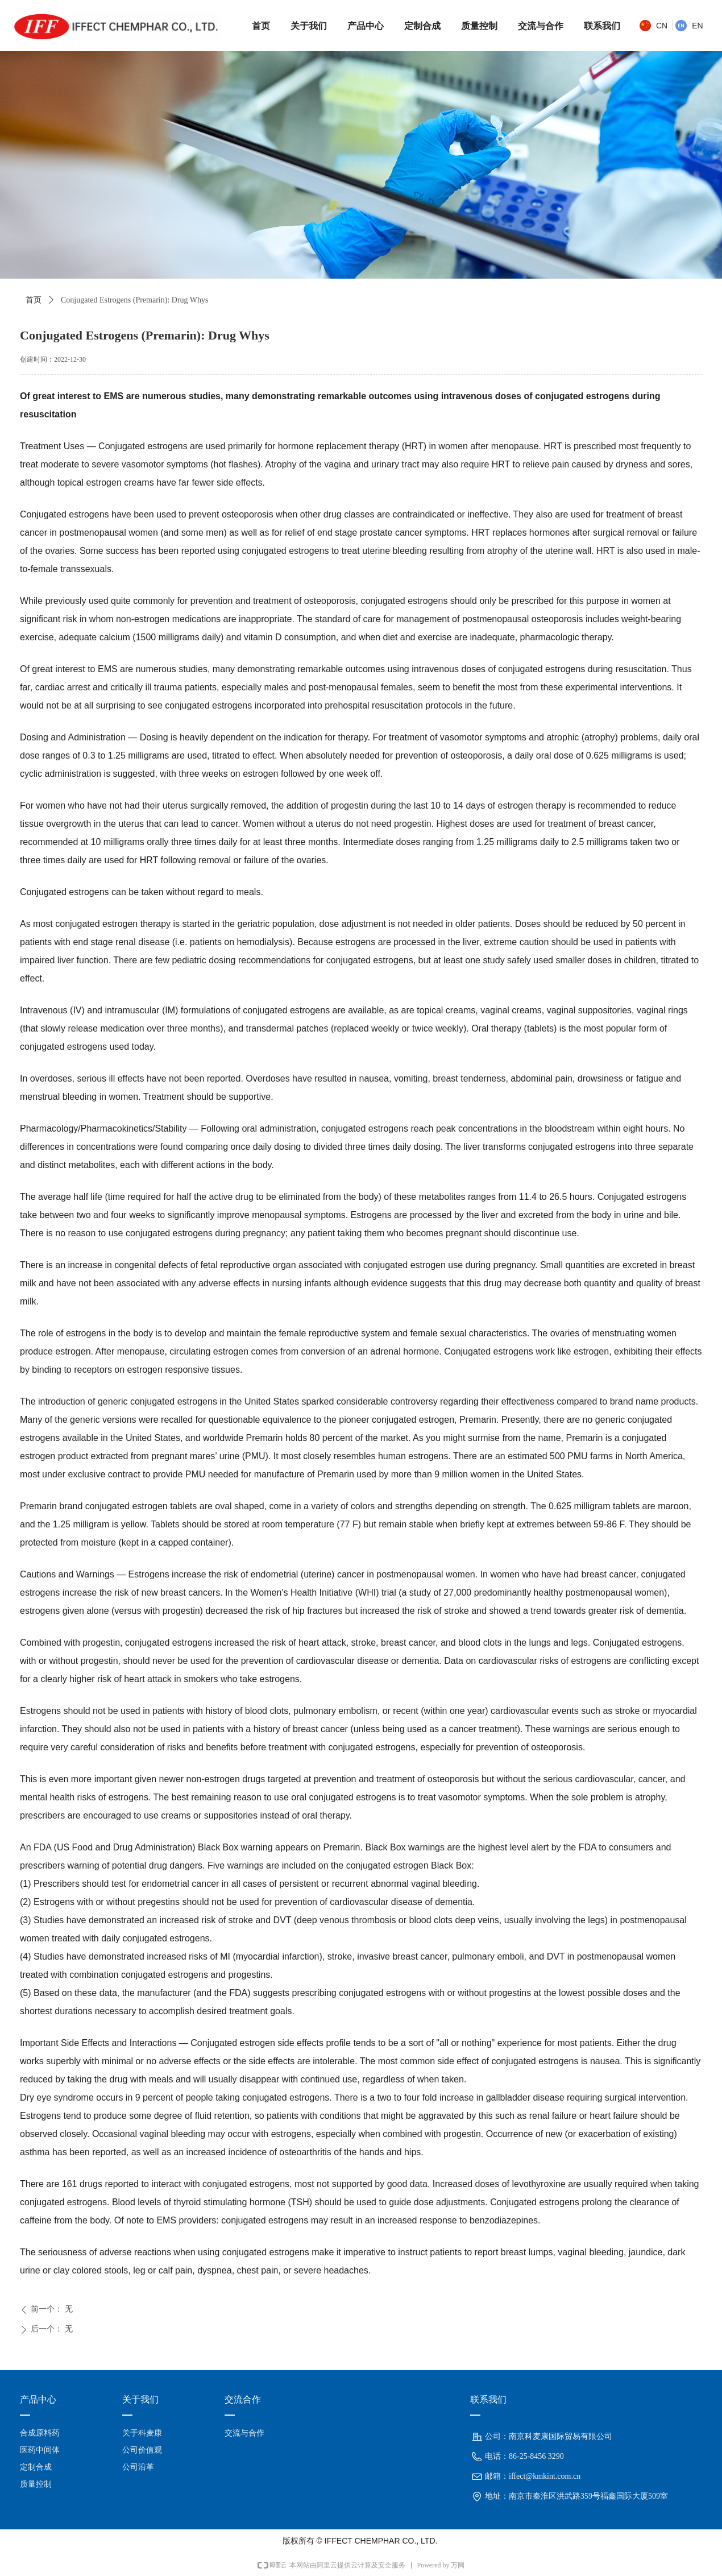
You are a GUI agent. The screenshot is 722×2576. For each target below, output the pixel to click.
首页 (34, 300)
